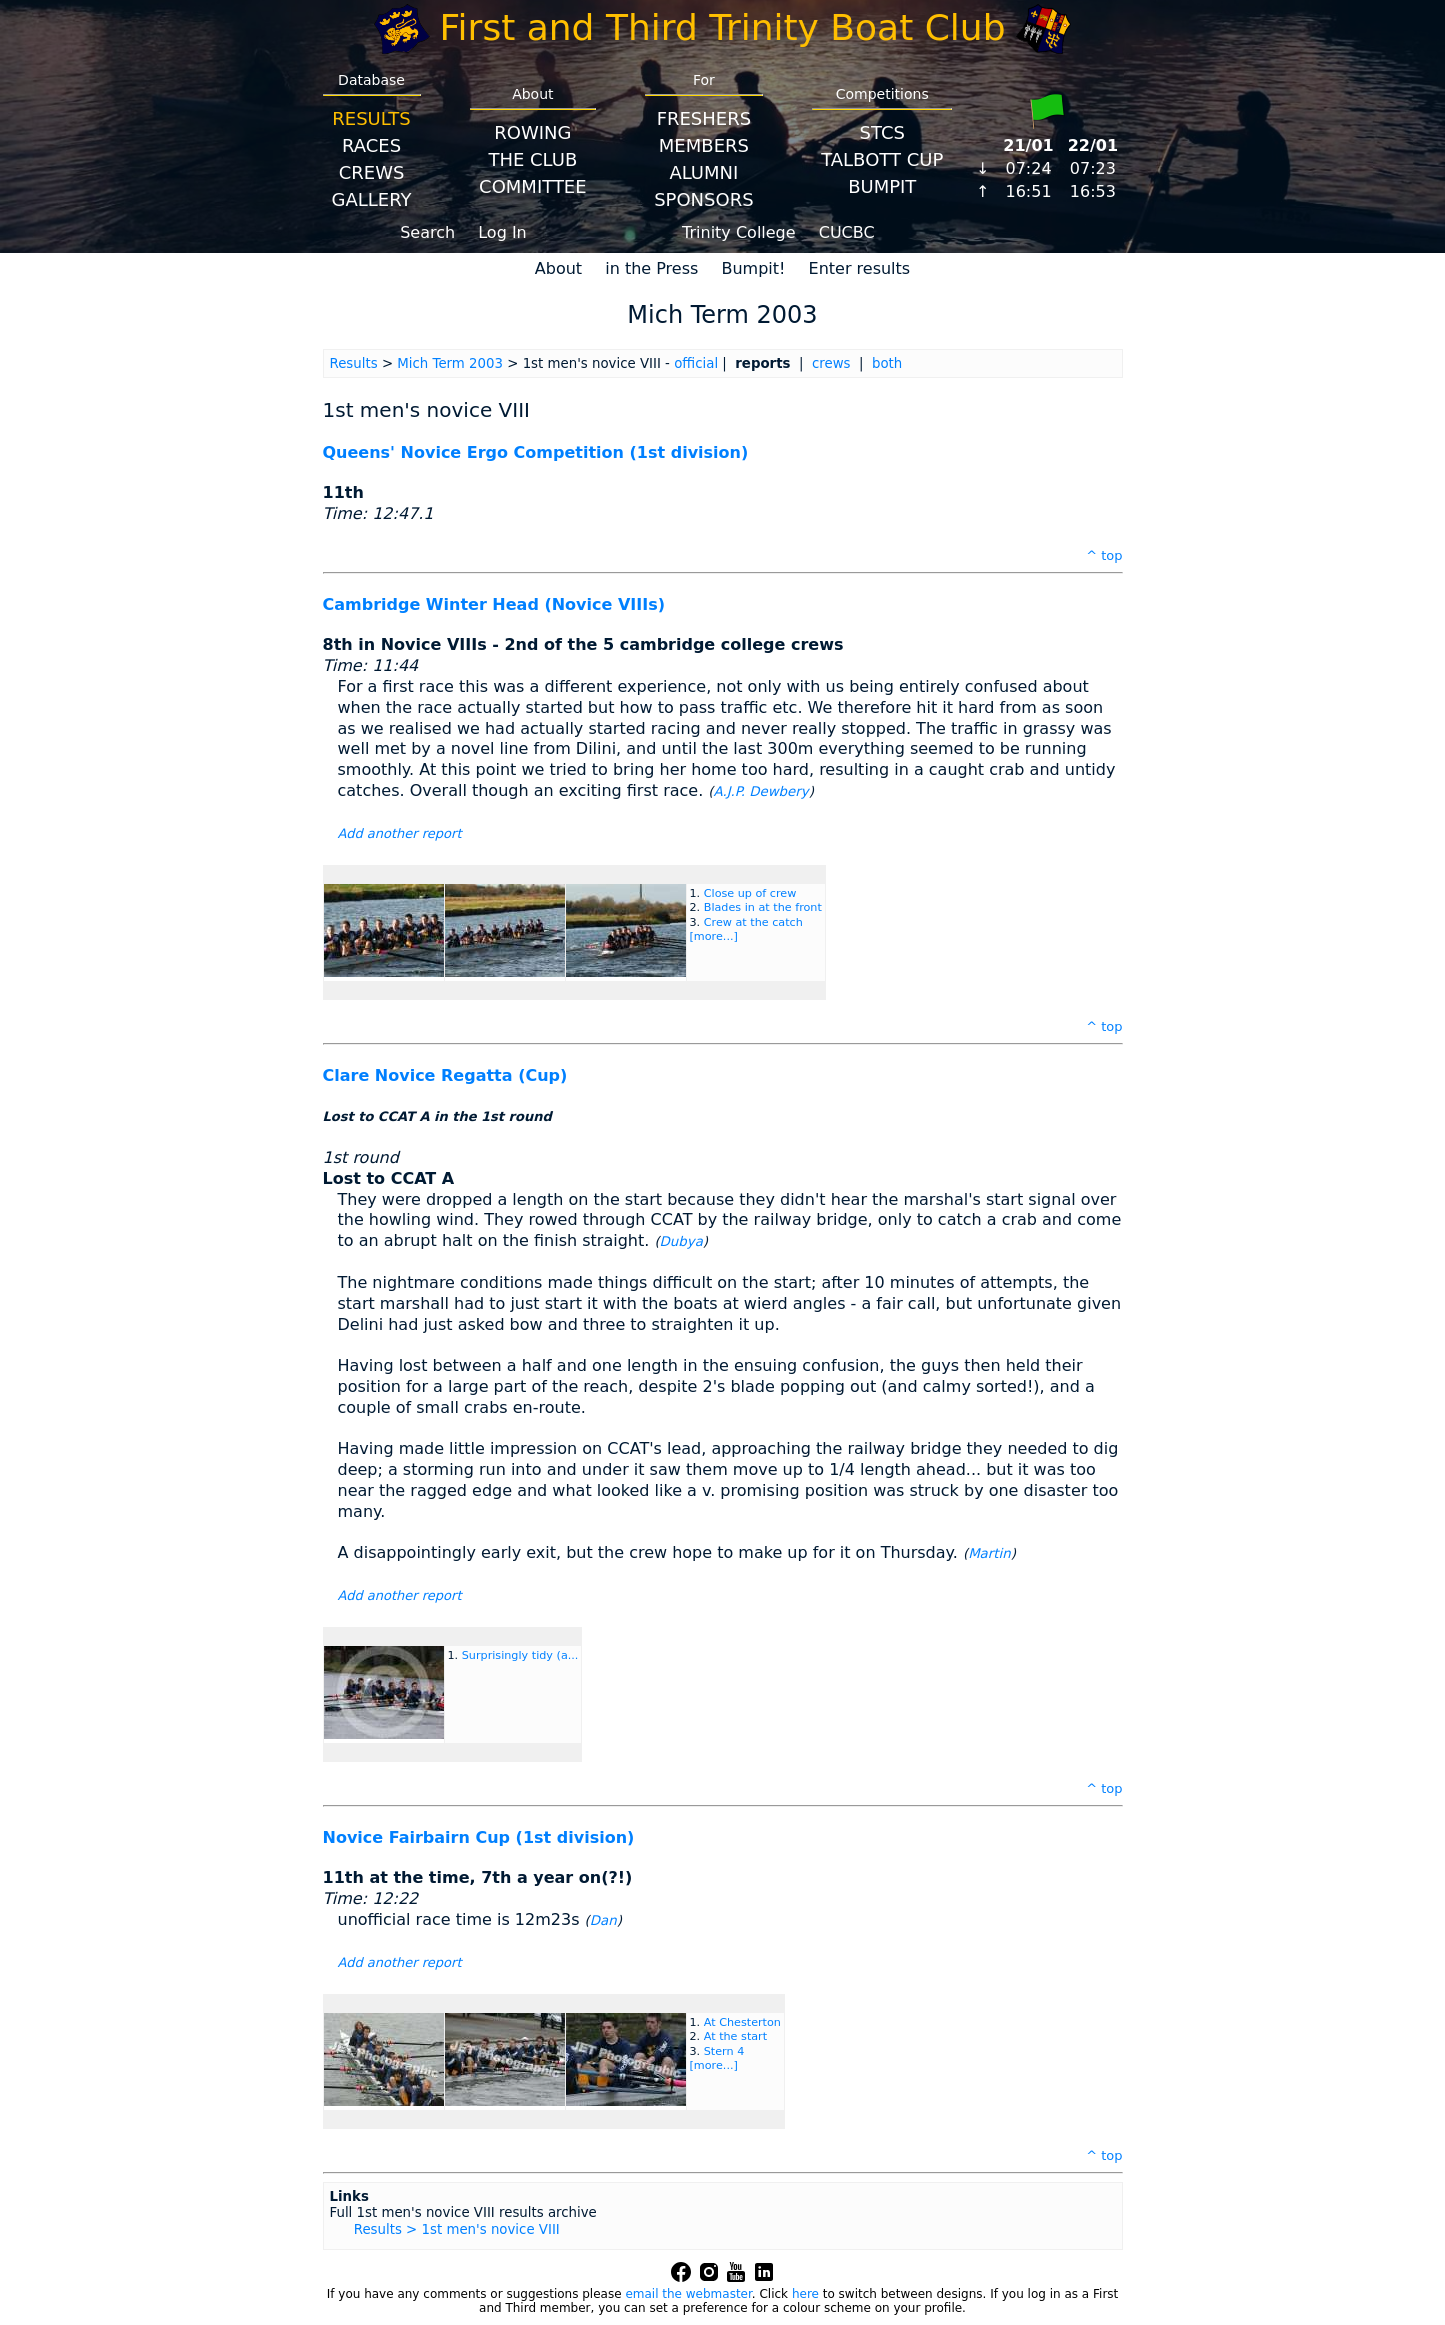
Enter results (860, 268)
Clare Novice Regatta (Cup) (445, 1075)
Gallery (372, 199)
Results (371, 118)
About (558, 268)
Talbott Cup (882, 159)
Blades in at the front (763, 907)
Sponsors (703, 199)
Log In (502, 232)
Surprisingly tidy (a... (520, 1655)
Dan (603, 1920)
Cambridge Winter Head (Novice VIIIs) (494, 604)
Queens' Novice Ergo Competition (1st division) (536, 452)
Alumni (703, 172)
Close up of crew (750, 893)
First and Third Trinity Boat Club (723, 27)
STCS (882, 132)
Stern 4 (724, 2051)
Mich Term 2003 (450, 363)
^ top (1104, 555)
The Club (532, 159)
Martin (989, 1553)
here (805, 2294)
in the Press (651, 268)
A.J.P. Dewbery (761, 791)
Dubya (681, 1241)
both (887, 363)
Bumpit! (753, 268)
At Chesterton (742, 2022)
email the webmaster (688, 2294)
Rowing (532, 132)
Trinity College (739, 232)
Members (704, 145)
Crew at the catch (753, 922)
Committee (533, 186)
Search (427, 232)
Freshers (704, 118)
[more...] (714, 936)
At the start (735, 2036)
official (696, 363)
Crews (372, 172)
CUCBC (847, 232)
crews (831, 363)
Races (371, 145)
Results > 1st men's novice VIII (457, 2229)
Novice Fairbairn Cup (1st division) (479, 1837)
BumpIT (882, 186)
